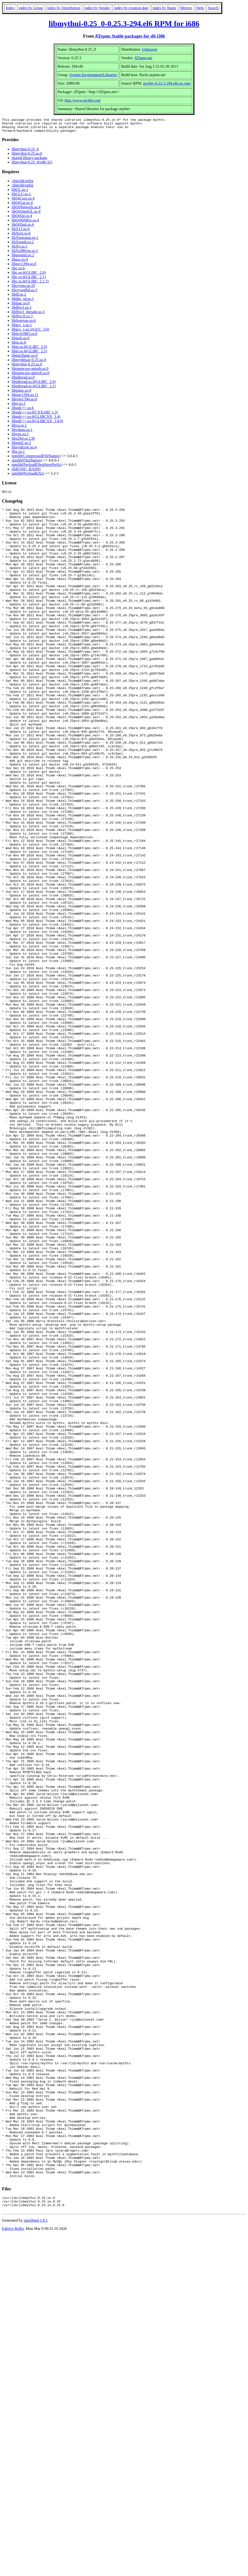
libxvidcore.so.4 (24, 450)
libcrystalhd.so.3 (24, 293)
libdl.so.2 (19, 297)
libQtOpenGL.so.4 (26, 214)
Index (10, 8)
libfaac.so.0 (21, 306)
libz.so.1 (18, 454)
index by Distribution (63, 8)
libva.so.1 (19, 428)
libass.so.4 (20, 262)
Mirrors (186, 8)
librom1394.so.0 (24, 402)
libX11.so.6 (21, 232)
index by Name (164, 8)
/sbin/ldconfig (22, 184)
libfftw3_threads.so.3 (28, 315)
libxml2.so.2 (21, 446)
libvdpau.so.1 (22, 433)
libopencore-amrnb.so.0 (30, 371)
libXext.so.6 (21, 236)
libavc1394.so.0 (24, 267)
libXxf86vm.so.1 (25, 254)
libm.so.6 (19, 345)
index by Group (31, 8)
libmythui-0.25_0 (25, 152)
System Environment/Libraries (93, 75)
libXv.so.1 (20, 249)
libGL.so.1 (20, 192)
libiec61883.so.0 (24, 336)
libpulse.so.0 (21, 393)
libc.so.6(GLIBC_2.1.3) (30, 284)
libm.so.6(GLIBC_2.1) (29, 354)
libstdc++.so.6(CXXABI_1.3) (35, 415)
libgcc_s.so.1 (22, 328)
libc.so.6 (18, 271)
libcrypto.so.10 (23, 288)
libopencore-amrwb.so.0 (30, 376)
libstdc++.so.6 (23, 411)
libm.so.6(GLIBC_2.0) (29, 350)
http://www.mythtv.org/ (83, 100)
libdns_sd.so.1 (23, 302)
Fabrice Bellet (13, 2570)
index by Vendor (97, 8)
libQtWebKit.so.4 (25, 223)
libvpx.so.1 (20, 437)
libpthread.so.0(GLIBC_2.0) (34, 384)
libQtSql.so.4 (22, 219)
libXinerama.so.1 (25, 240)
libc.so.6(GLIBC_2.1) (29, 280)
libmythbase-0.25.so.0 (29, 363)
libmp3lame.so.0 (25, 358)
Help (200, 8)
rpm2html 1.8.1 (36, 2562)
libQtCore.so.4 (23, 201)
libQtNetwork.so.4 (26, 210)
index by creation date (131, 8)
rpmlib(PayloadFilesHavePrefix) (37, 467)
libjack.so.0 (21, 341)
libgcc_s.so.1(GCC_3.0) (30, 332)
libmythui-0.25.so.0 (27, 156)
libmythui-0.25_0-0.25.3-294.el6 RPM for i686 (124, 23)
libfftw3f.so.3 (22, 319)
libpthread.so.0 (23, 380)
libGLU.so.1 (21, 197)
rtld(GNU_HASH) (26, 472)
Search (213, 8)
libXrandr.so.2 (23, 245)
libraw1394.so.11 (25, 398)
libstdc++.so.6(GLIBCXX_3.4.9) (37, 424)
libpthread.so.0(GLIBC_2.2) (34, 389)
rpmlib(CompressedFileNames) (36, 459)
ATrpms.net (143, 58)
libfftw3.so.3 (21, 310)
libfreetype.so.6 (24, 323)
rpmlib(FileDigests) (27, 463)
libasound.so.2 (23, 258)
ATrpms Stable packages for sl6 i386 (130, 36)
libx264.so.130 (23, 441)
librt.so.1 (18, 406)
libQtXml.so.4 (23, 227)
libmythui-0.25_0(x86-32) (32, 165)
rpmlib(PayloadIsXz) (28, 476)
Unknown (149, 49)
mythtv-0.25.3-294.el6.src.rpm (167, 83)
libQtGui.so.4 (22, 205)
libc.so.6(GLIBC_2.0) (29, 275)
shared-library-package (29, 161)
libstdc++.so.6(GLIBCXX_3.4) (36, 419)
